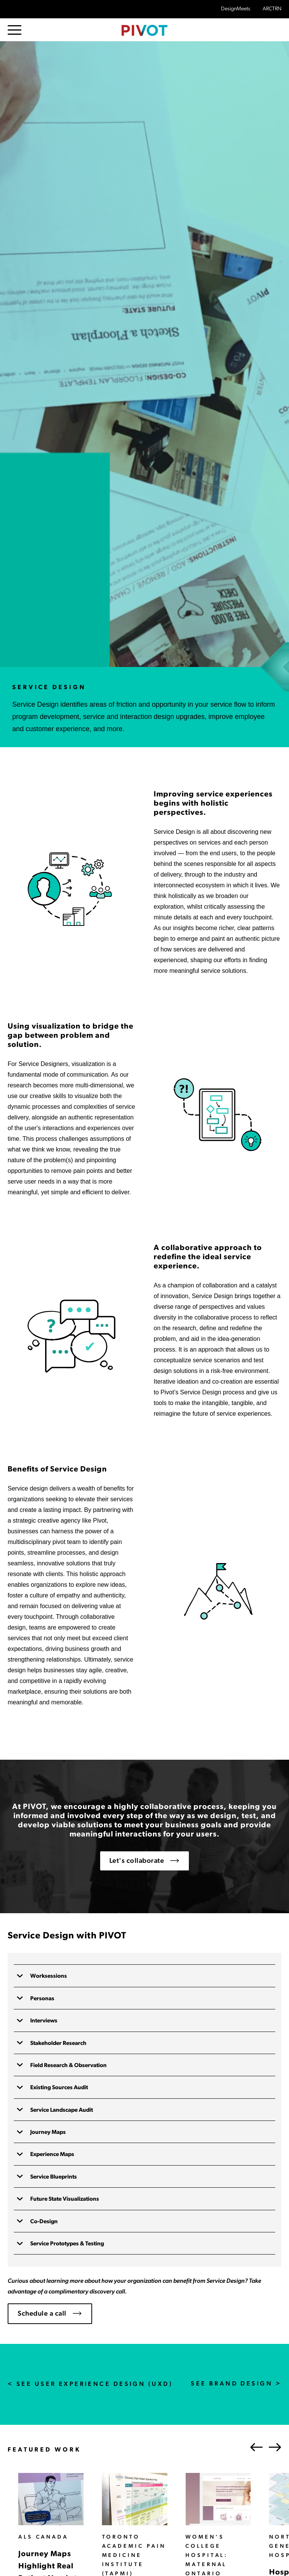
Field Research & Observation (68, 2066)
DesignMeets (235, 9)
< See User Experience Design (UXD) (90, 2384)
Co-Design (43, 2222)
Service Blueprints (53, 2177)
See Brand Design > (236, 2384)
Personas (41, 1999)
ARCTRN (272, 9)
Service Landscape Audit (61, 2110)
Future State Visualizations (64, 2199)
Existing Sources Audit (58, 2088)
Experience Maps (51, 2155)
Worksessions (48, 1976)
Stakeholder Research (57, 2043)
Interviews (43, 2021)
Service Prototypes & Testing (66, 2244)
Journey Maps (47, 2132)
